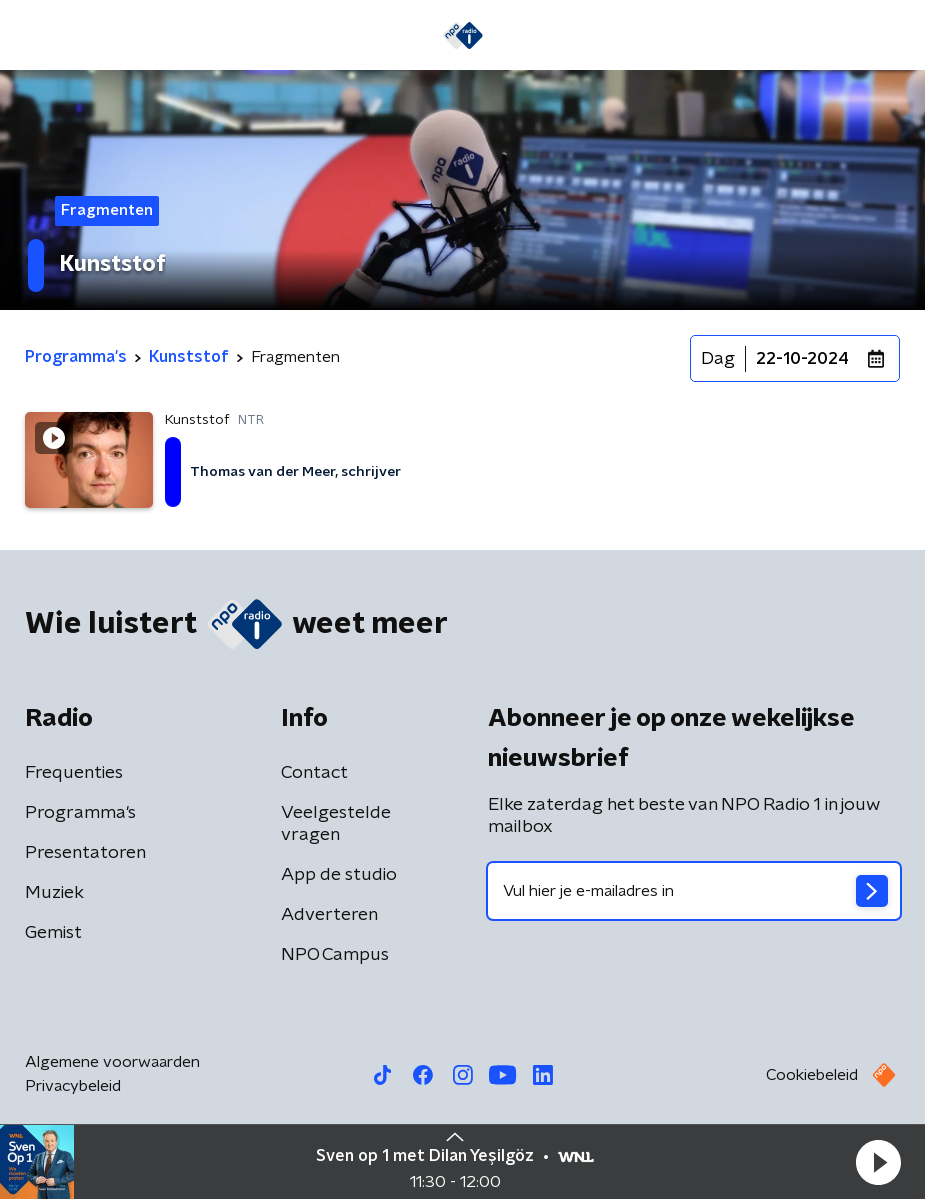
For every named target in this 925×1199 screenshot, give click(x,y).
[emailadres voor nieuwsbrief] (694, 891)
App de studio (339, 875)
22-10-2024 (802, 359)
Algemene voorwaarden (112, 1062)
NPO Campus (335, 955)
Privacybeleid (73, 1086)
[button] (878, 1162)
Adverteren (329, 915)
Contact (314, 773)
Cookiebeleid (812, 1075)
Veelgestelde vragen (336, 824)
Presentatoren (85, 853)
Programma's (80, 813)
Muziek (54, 893)
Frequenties (74, 773)
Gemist (53, 933)
